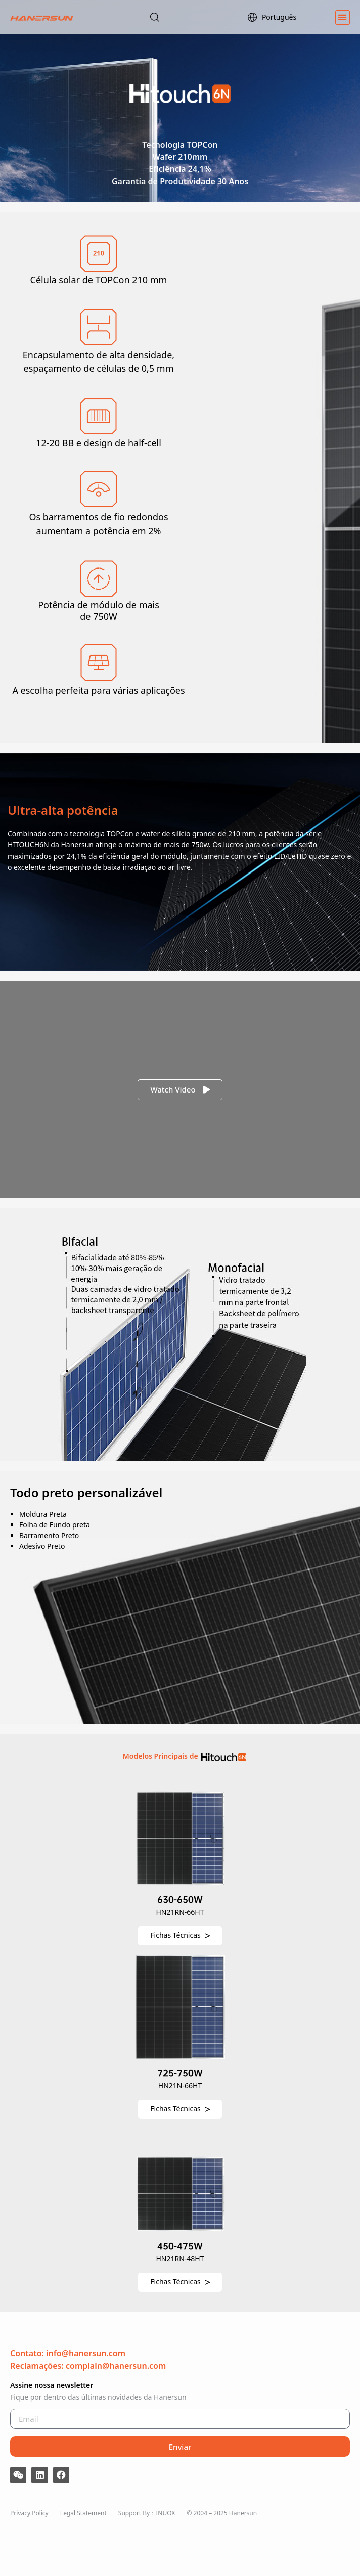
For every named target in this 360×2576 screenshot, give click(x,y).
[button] (342, 17)
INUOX (165, 2513)
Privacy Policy (29, 2513)
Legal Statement (83, 2513)
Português (272, 17)
